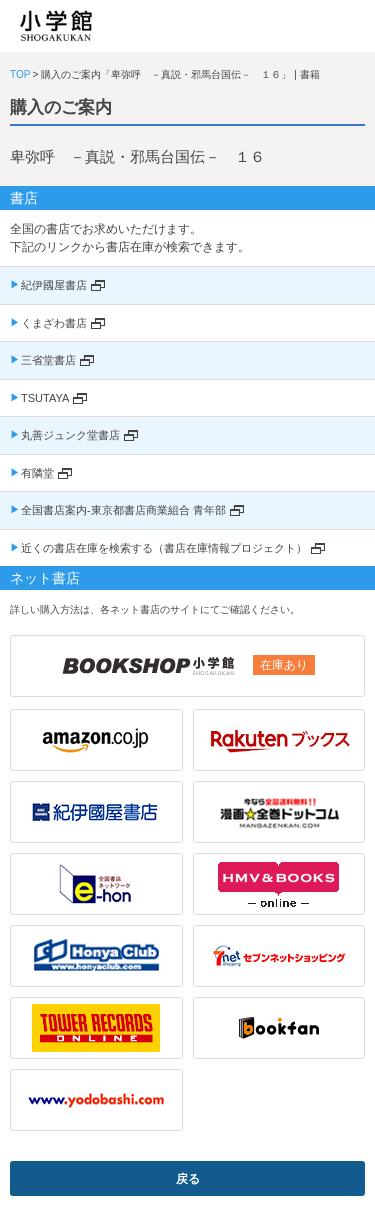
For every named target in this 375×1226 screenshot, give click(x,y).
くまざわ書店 (54, 323)
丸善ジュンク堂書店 (70, 435)
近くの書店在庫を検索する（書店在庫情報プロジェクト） (164, 548)
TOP (20, 74)
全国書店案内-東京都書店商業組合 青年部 (123, 510)
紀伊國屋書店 (54, 285)
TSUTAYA (45, 398)
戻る (188, 1179)
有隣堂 (37, 473)
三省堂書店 (48, 360)
